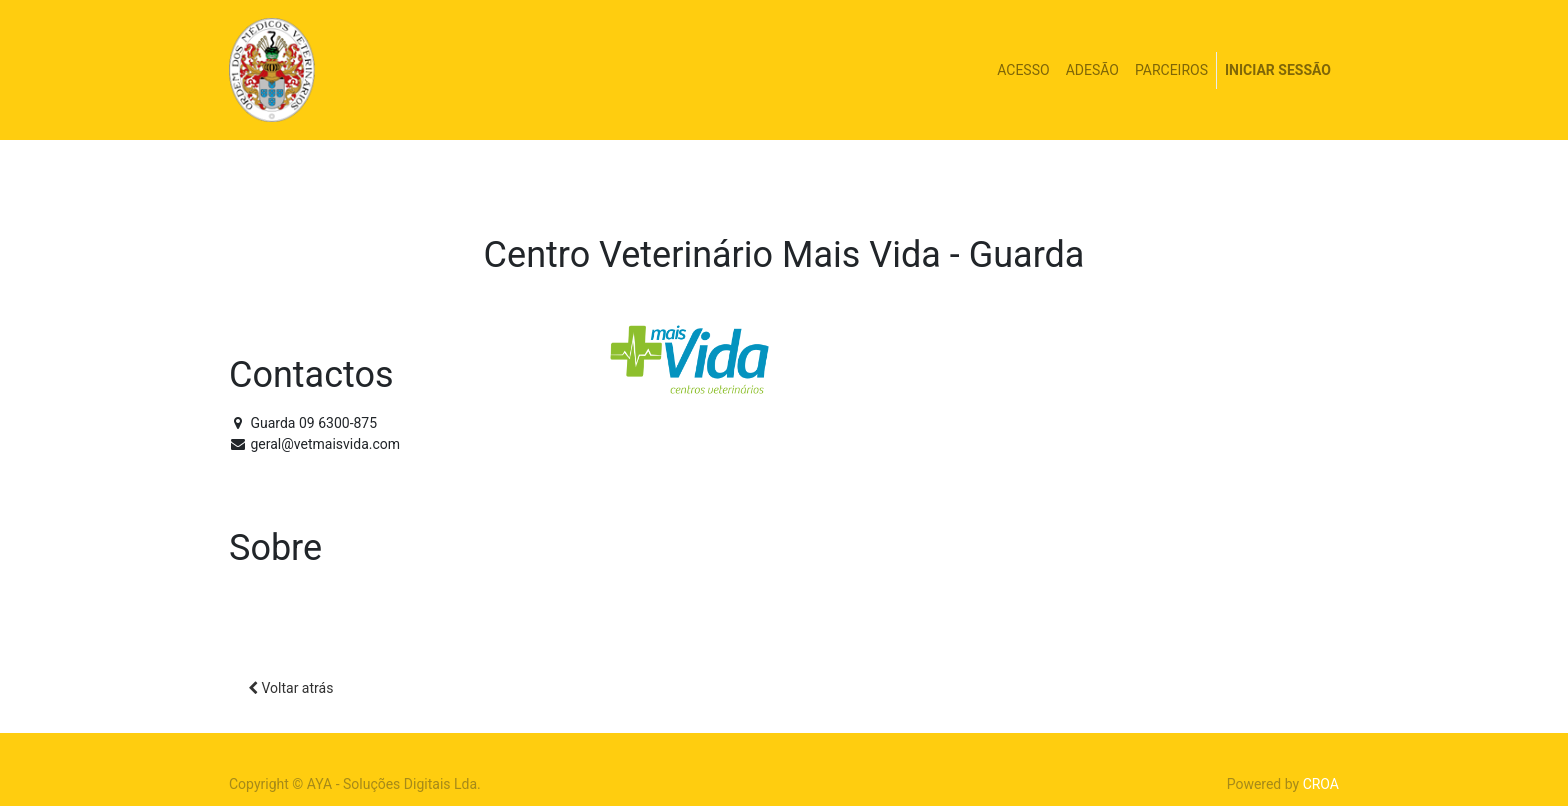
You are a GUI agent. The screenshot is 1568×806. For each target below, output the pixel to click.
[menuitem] (1023, 70)
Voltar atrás (290, 688)
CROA (1321, 784)
